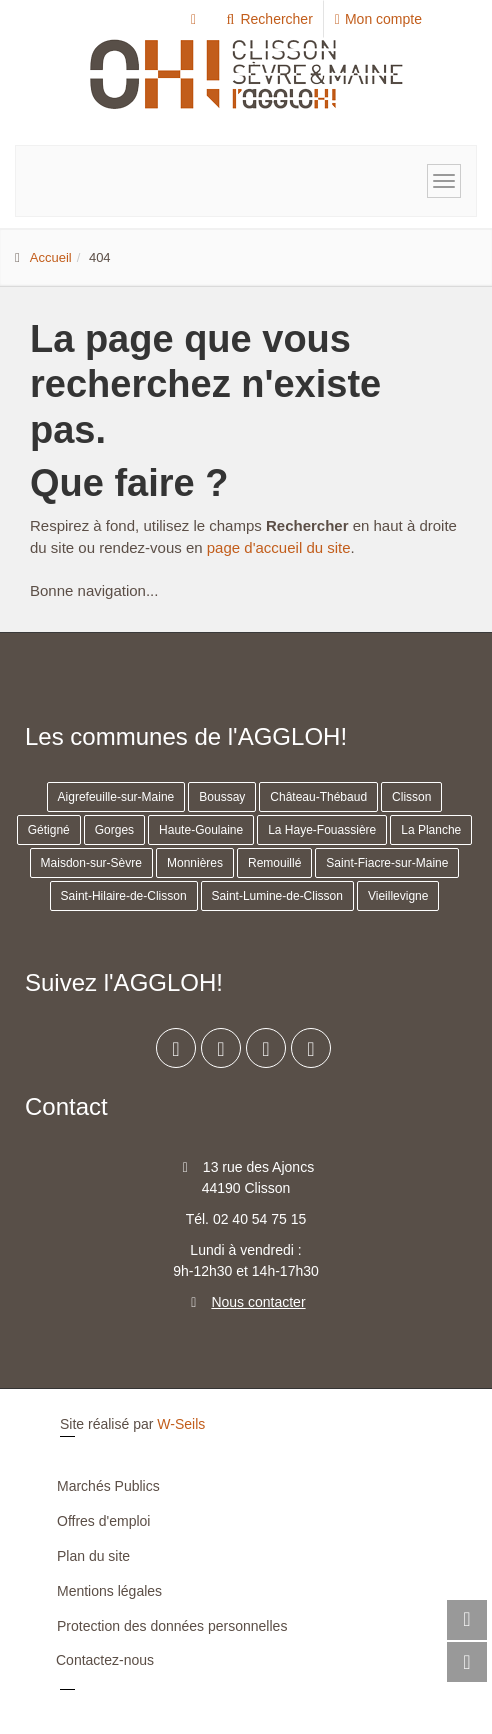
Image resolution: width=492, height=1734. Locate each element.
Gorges (114, 830)
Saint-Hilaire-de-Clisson (124, 896)
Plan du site (93, 1556)
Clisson (411, 797)
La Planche (431, 830)
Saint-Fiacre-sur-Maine (387, 863)
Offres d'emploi (103, 1521)
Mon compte (378, 19)
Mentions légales (109, 1591)
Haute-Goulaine (201, 830)
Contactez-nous (105, 1660)
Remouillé (274, 863)
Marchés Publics (108, 1486)
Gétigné (49, 830)
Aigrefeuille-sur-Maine (116, 797)
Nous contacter (258, 1302)
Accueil (51, 257)
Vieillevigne (398, 896)
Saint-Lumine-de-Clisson (277, 896)
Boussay (222, 797)
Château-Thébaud (318, 797)
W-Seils (181, 1424)
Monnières (195, 863)
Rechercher (268, 19)
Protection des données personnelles (172, 1626)
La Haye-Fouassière (322, 830)
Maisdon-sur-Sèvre (91, 863)
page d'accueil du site (279, 547)
